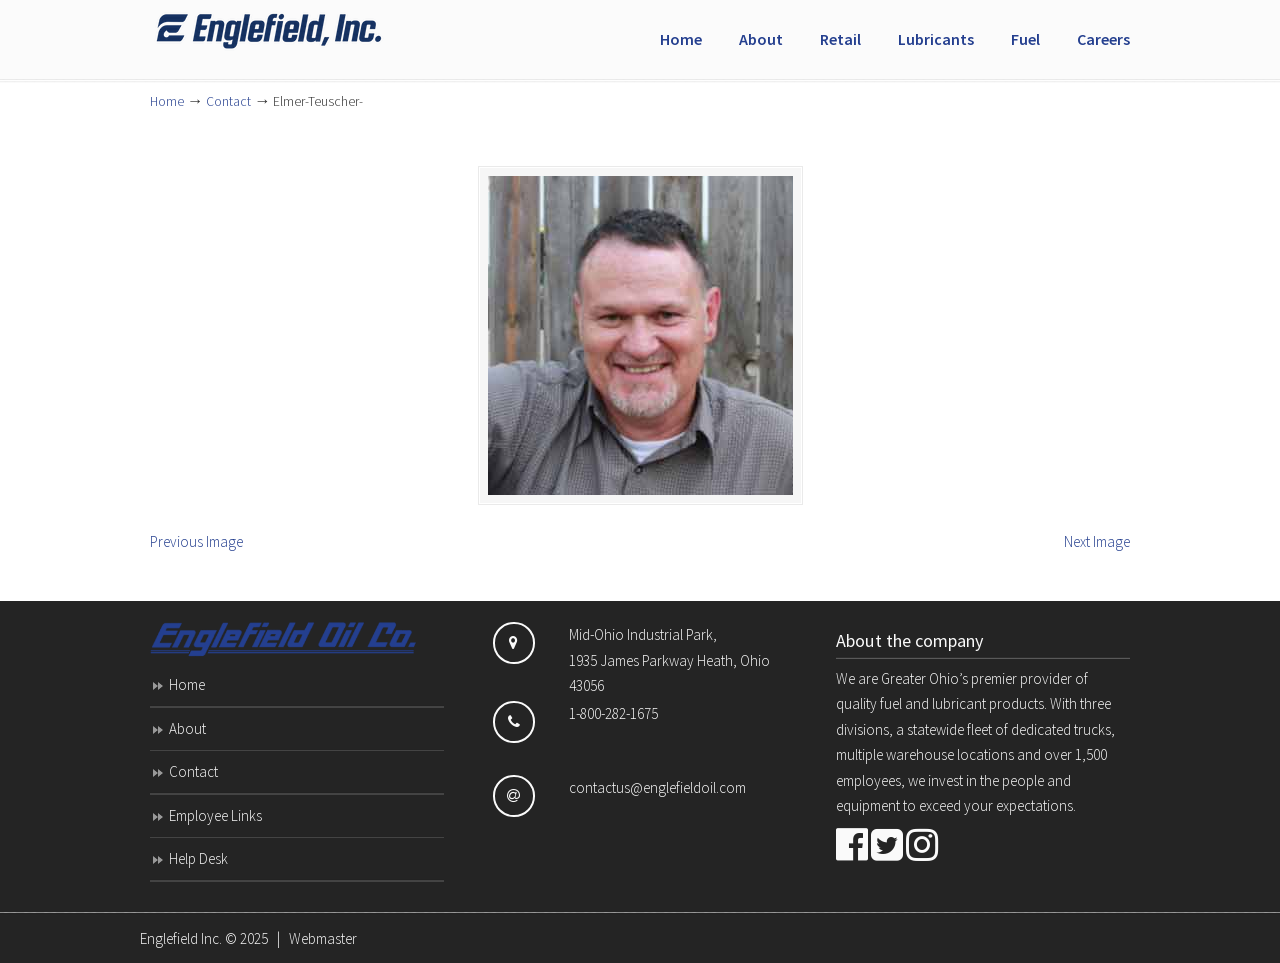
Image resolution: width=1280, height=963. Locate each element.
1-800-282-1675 (613, 713)
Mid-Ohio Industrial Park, (643, 634)
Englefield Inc (300, 31)
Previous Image (196, 541)
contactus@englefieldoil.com (657, 787)
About (187, 728)
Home (167, 101)
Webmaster (323, 938)
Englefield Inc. (181, 938)
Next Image (1097, 541)
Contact (228, 101)
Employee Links (215, 815)
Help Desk (198, 858)
